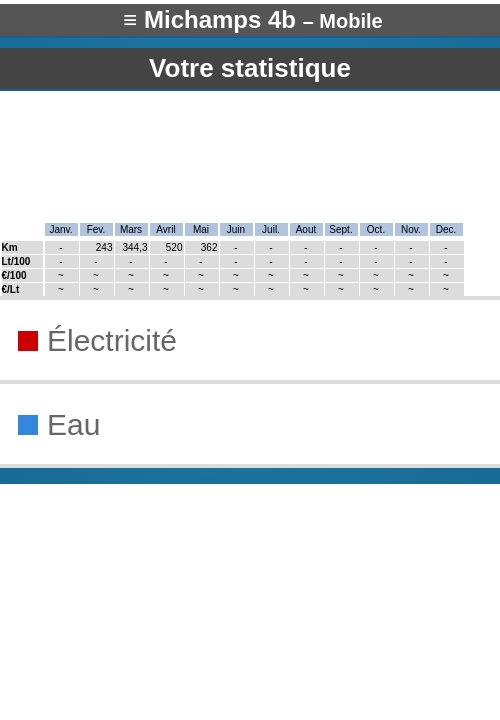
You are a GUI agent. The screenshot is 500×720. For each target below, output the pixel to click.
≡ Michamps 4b (252, 19)
